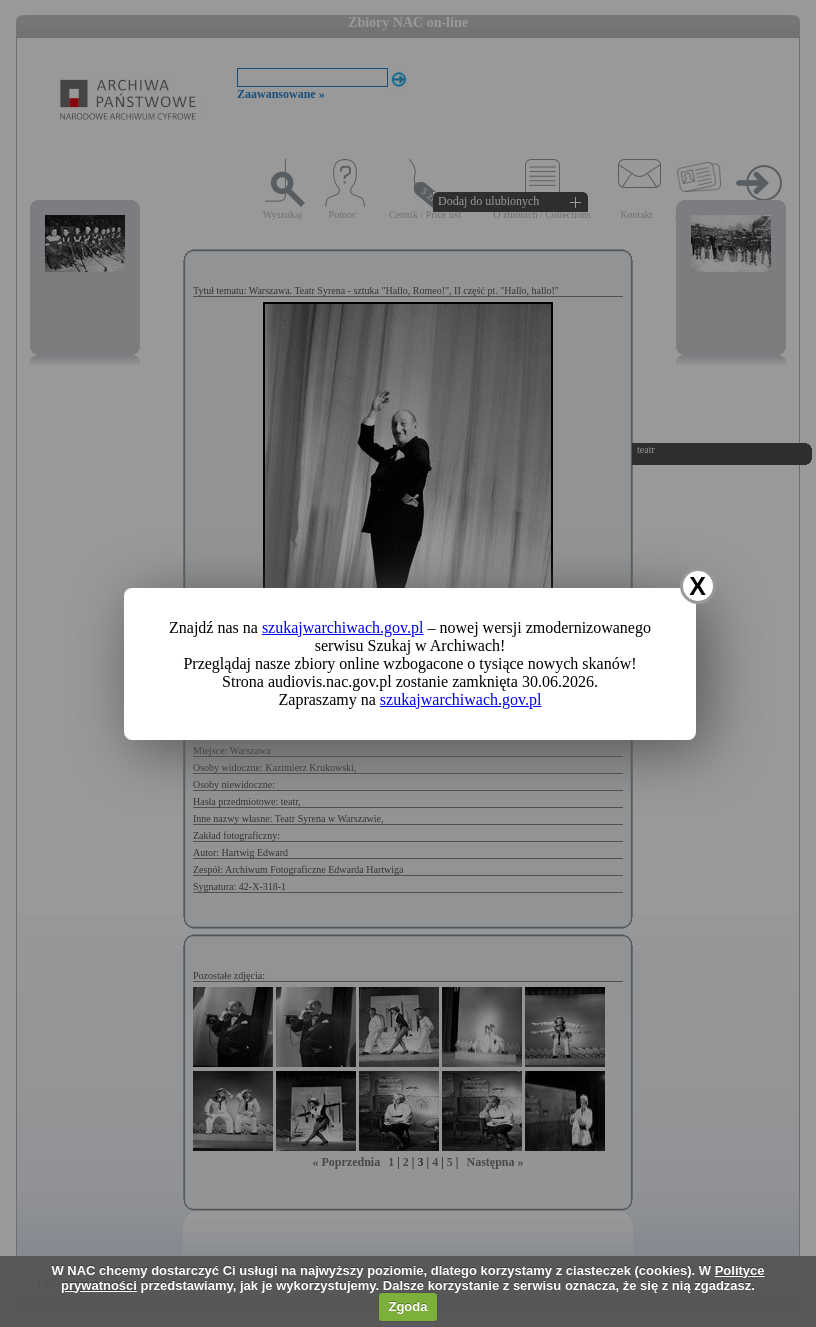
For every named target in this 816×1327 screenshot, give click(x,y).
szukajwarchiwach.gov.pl (343, 627)
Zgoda (407, 1306)
